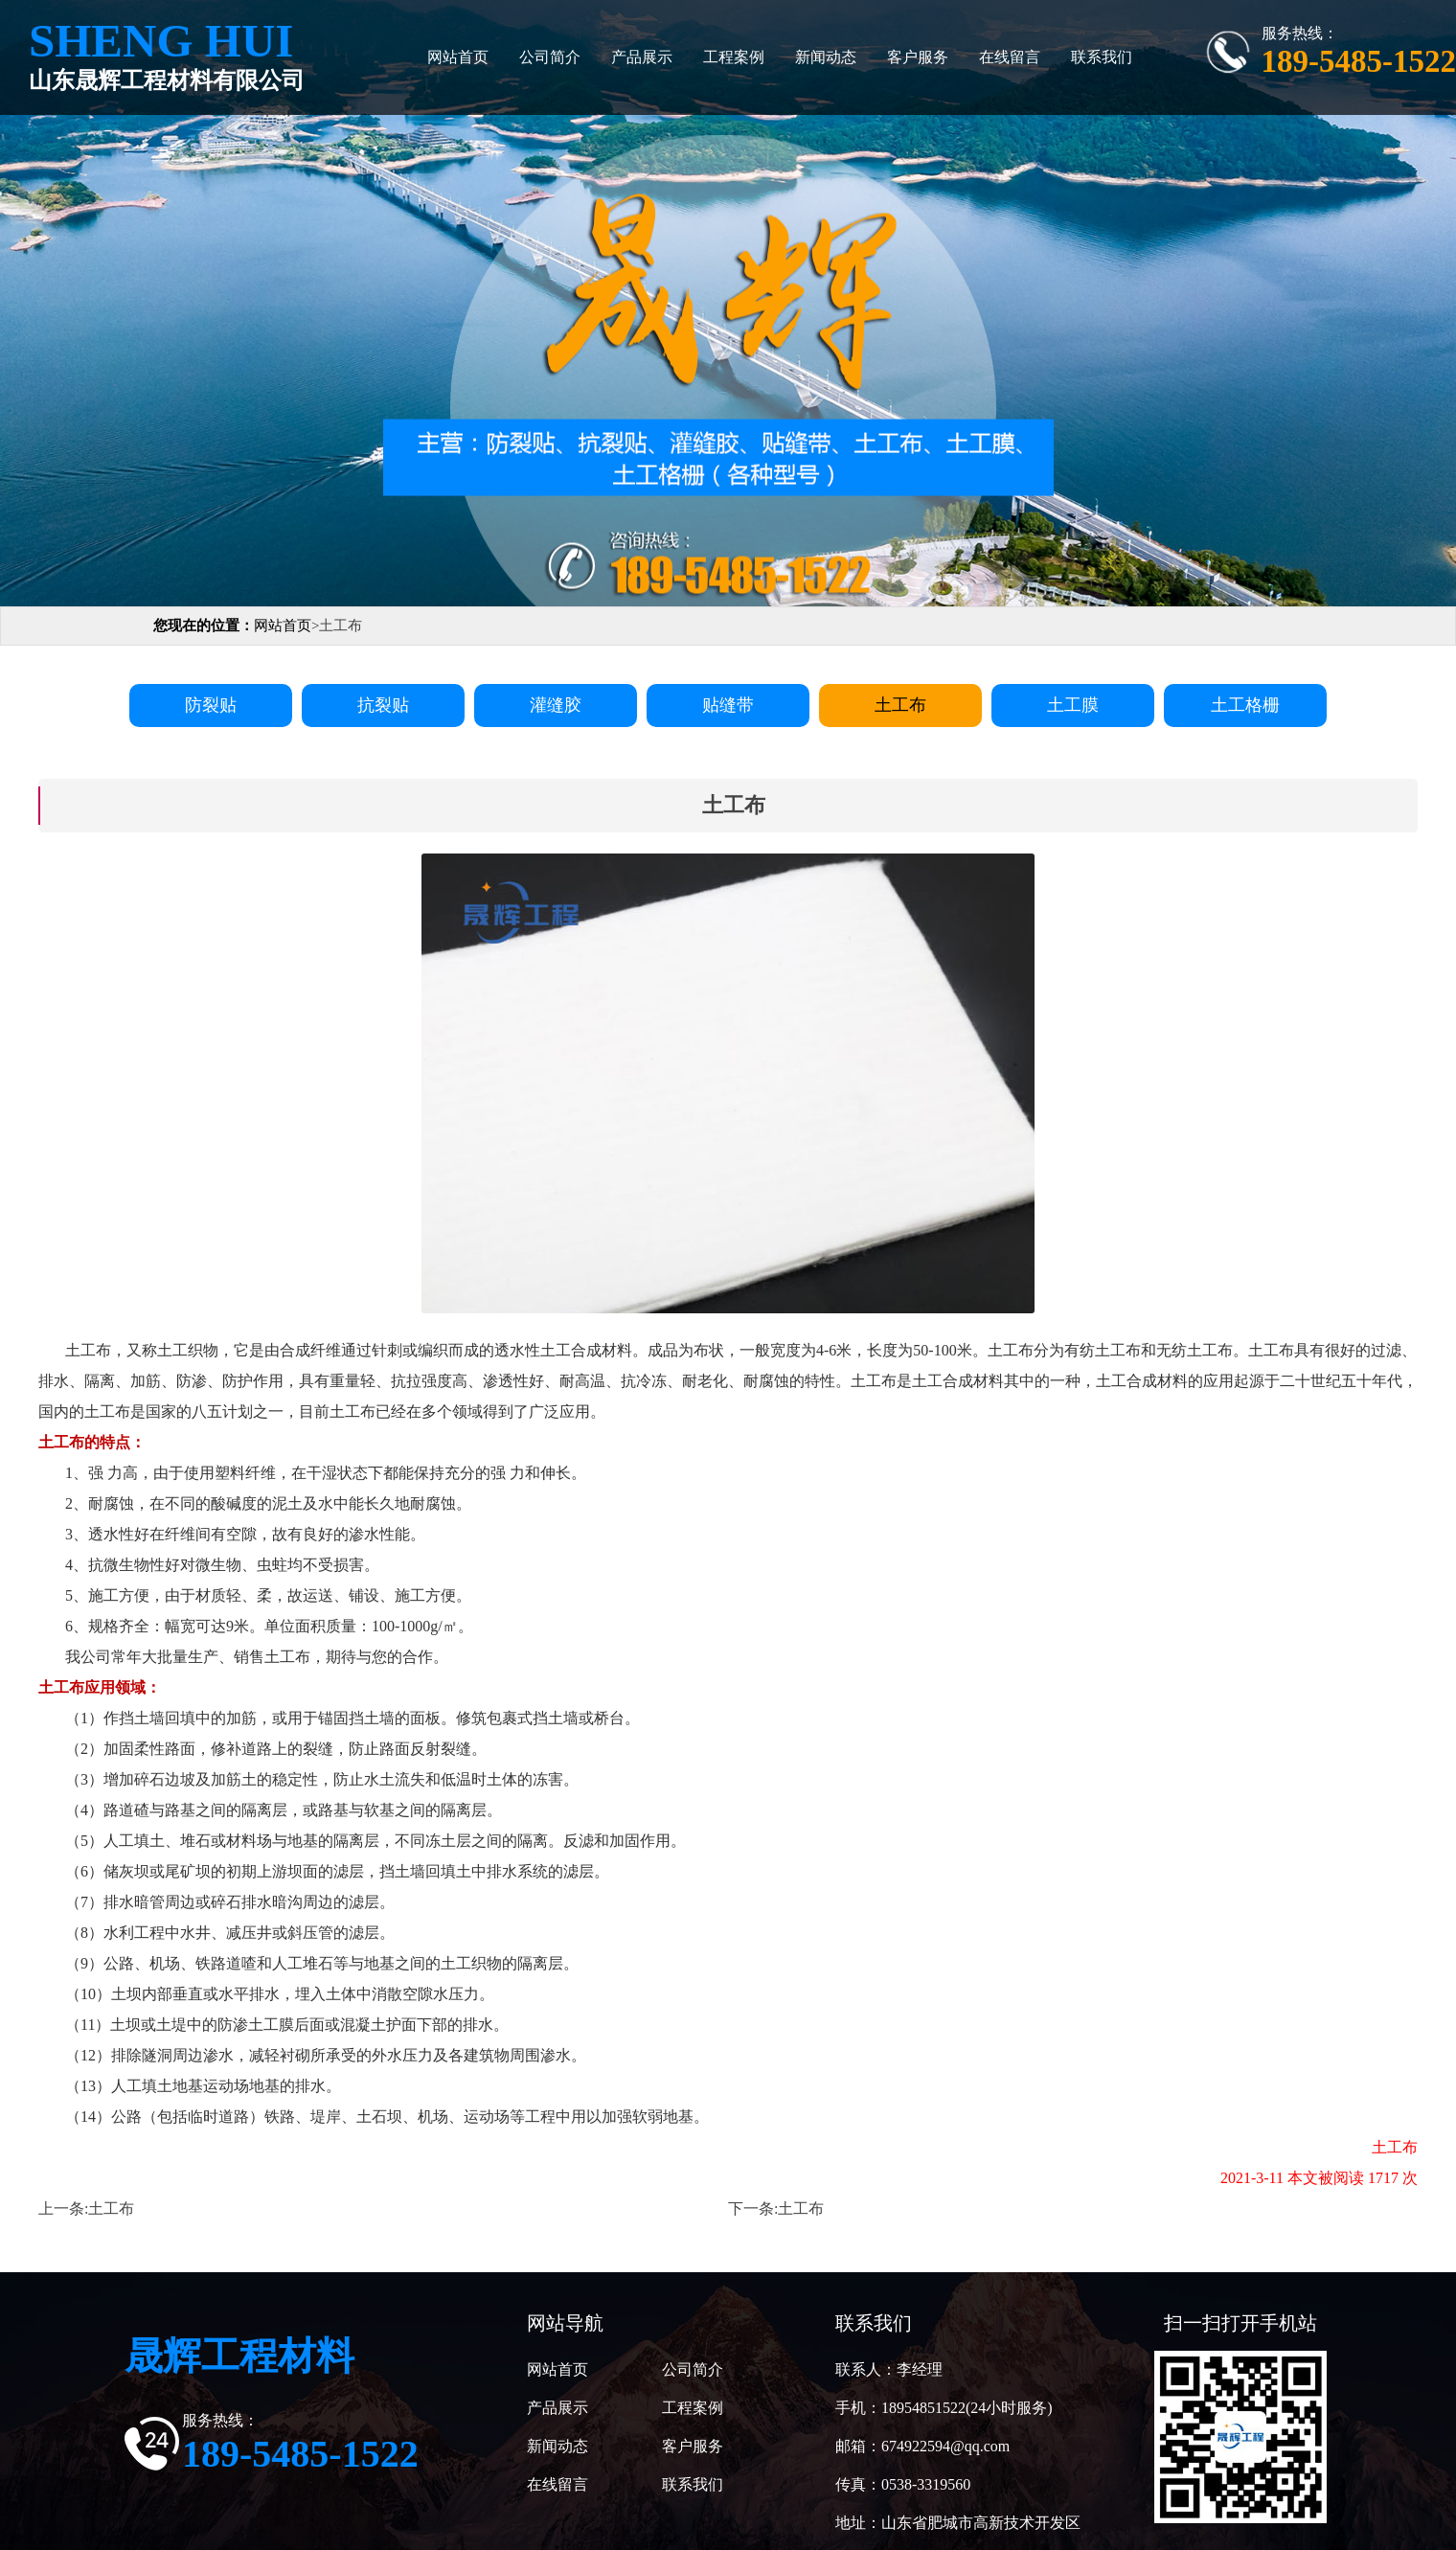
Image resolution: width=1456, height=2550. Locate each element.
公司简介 (549, 57)
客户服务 (917, 57)
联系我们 (1101, 57)
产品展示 (641, 57)
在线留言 (1009, 57)
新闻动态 (825, 57)
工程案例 (733, 57)
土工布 (111, 2208)
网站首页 (458, 57)
